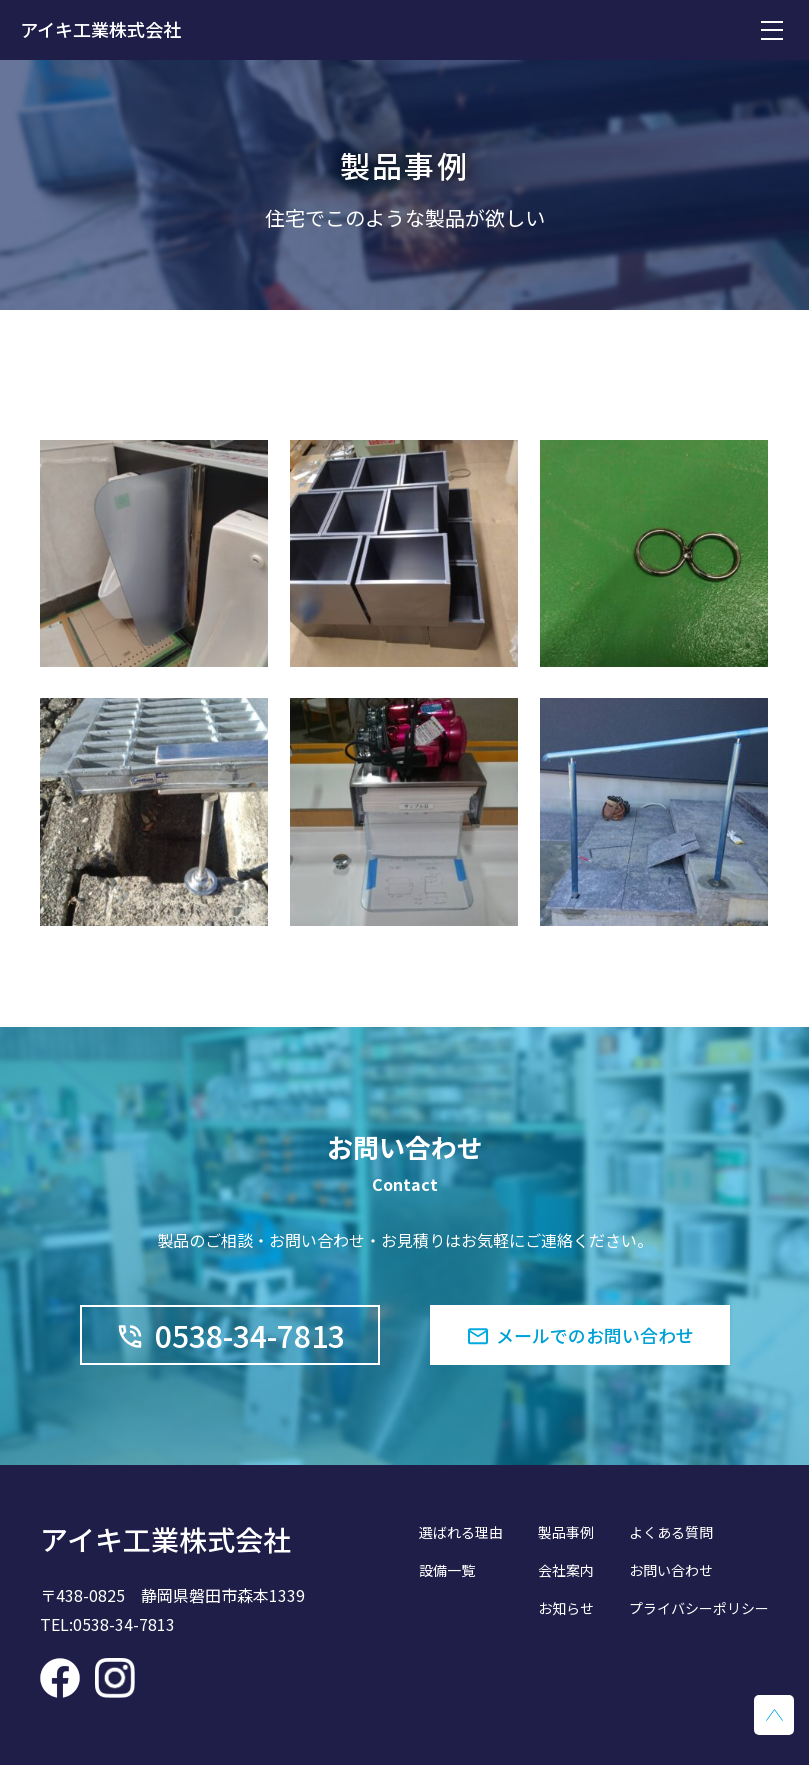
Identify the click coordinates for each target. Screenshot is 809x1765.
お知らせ (566, 1608)
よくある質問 (671, 1532)
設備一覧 (447, 1570)
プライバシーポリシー (699, 1608)
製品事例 (566, 1532)
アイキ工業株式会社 (100, 29)
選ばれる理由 (461, 1532)
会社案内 (566, 1570)
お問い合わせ (671, 1570)
